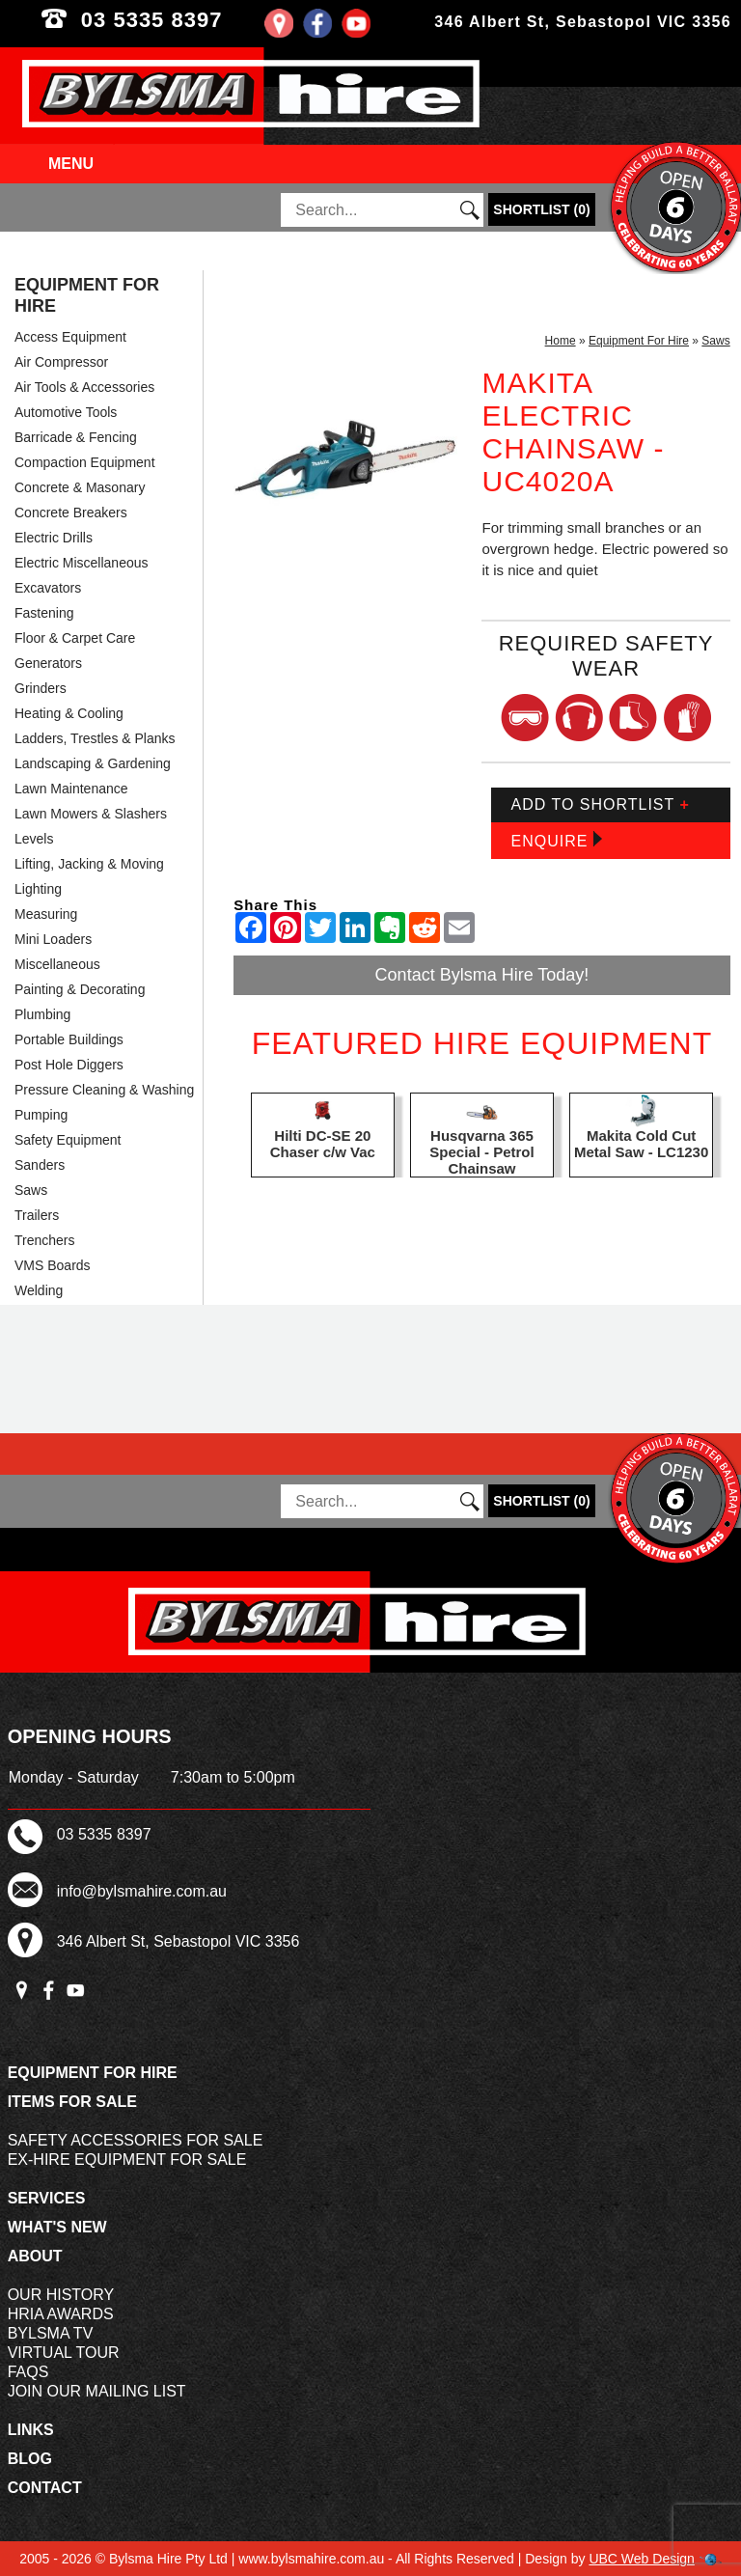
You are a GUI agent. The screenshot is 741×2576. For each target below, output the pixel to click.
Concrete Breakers (70, 512)
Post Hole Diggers (69, 1064)
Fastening (43, 613)
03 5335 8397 (185, 20)
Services (47, 2198)
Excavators (47, 588)
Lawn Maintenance (71, 788)
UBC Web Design (641, 2558)
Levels (33, 838)
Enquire (555, 840)
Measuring (45, 914)
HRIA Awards (61, 2314)
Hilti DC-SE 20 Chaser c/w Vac (322, 1143)
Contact (45, 2487)
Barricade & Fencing (75, 437)
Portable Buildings (69, 1039)
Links (31, 2430)
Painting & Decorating (79, 989)
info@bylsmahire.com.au (142, 1891)
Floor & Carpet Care (74, 638)
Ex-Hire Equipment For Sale (127, 2159)
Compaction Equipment (84, 462)
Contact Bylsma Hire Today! (482, 974)
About (35, 2256)
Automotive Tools (65, 412)
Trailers (36, 1215)
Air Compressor (61, 362)
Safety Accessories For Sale (135, 2140)
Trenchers (44, 1240)
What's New (57, 2227)
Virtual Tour (64, 2352)
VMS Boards (52, 1265)
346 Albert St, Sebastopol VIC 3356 (582, 22)
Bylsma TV (51, 2333)
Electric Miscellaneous (81, 562)
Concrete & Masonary (79, 487)
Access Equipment (70, 337)
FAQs (28, 2372)
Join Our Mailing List (97, 2391)
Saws (30, 1190)
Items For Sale (72, 2101)
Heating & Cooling (69, 713)
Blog (30, 2459)
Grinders (40, 688)
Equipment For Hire (86, 295)
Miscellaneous (57, 964)
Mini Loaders (53, 939)
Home (560, 340)
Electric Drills (53, 537)
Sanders (39, 1165)
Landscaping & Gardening (92, 763)
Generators (48, 663)
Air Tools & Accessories (84, 387)
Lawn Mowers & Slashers (90, 813)
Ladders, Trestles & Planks (95, 738)
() (541, 209)
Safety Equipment (68, 1140)
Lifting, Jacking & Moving (89, 864)
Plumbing (42, 1014)
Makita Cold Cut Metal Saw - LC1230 (641, 1143)
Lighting (38, 889)
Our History (61, 2294)
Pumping (41, 1114)
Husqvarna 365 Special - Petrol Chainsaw (481, 1152)
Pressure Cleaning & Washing (104, 1089)
